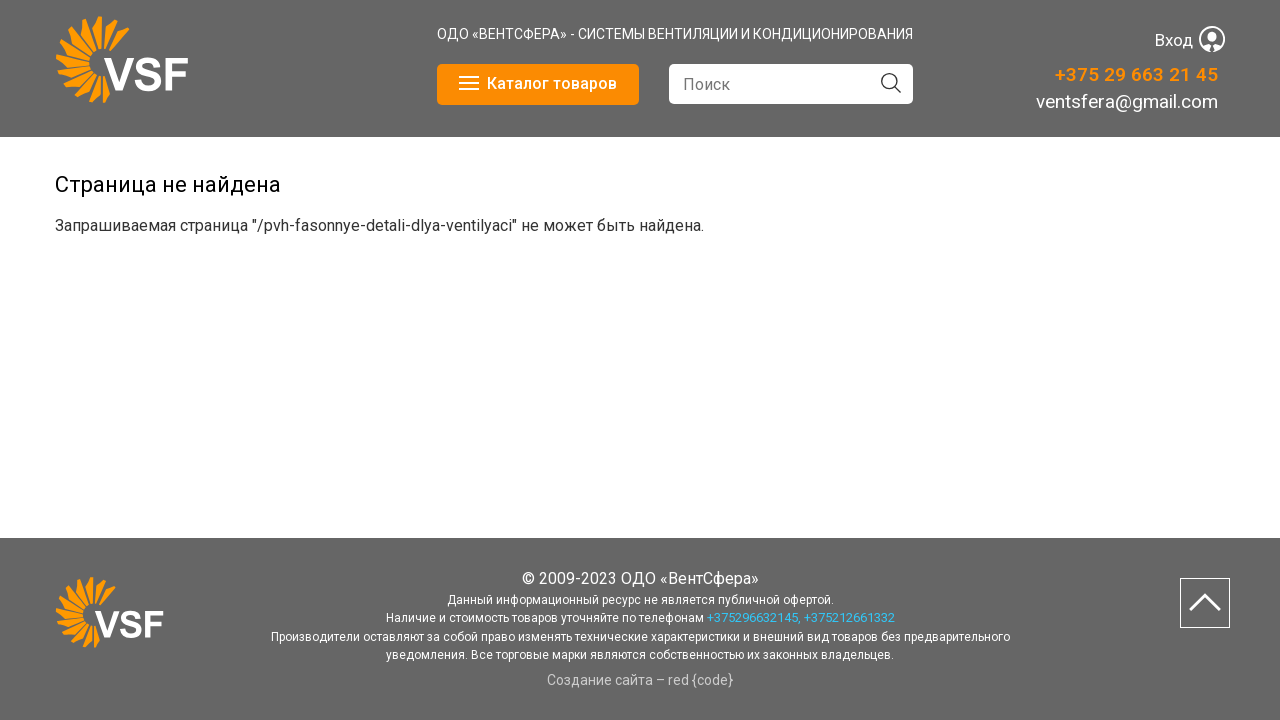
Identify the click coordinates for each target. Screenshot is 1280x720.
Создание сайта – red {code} (640, 680)
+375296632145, (754, 617)
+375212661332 (849, 617)
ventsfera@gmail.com (1127, 101)
